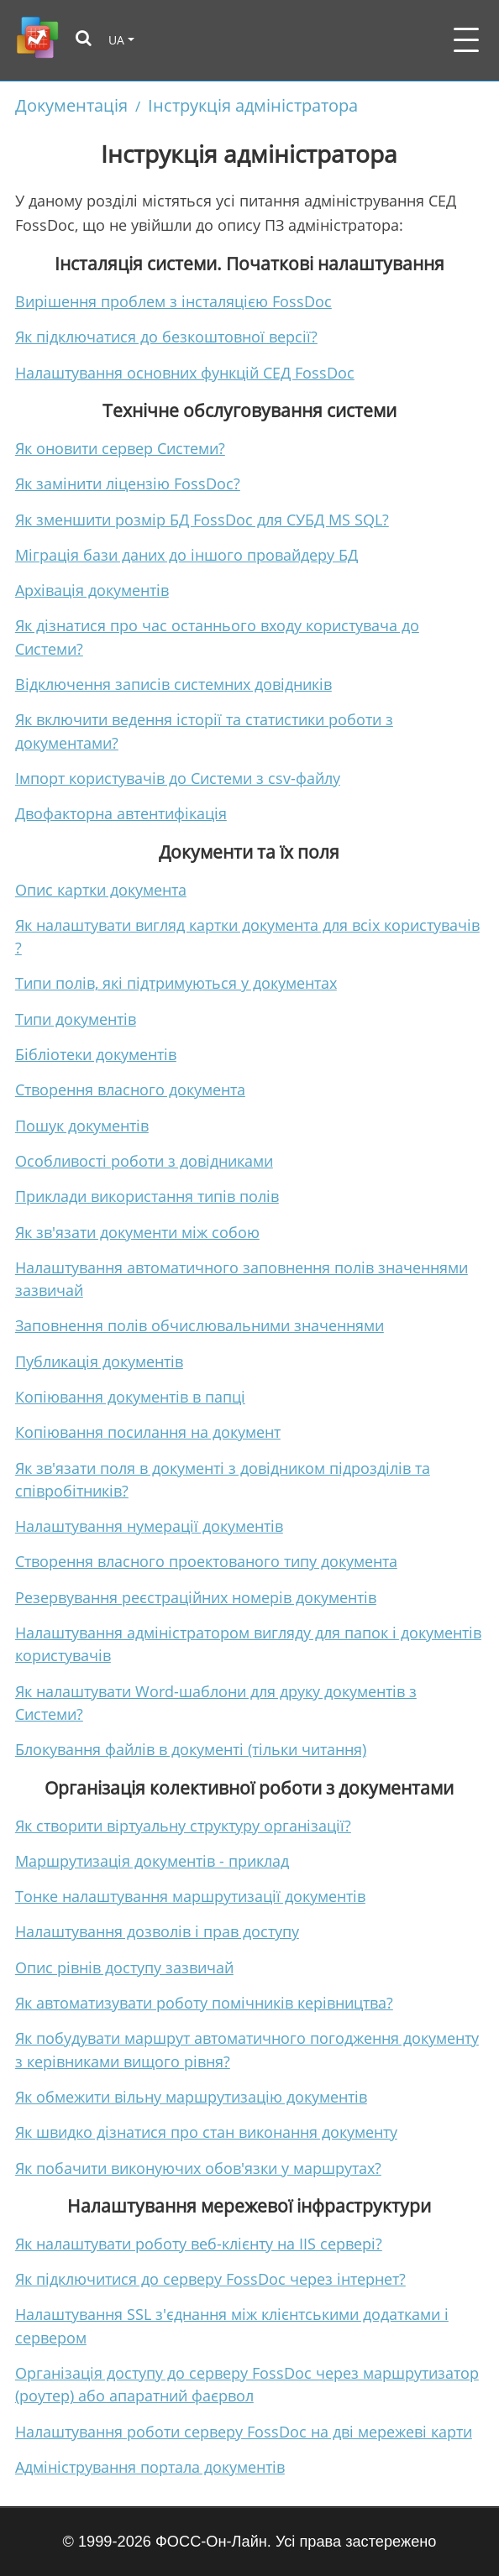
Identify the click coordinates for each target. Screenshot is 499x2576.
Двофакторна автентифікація (121, 813)
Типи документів (75, 1019)
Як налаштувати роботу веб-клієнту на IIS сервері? (198, 2244)
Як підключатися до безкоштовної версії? (166, 337)
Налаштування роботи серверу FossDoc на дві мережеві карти (243, 2432)
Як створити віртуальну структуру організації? (183, 1826)
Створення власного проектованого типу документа (206, 1561)
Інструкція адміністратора (253, 105)
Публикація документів (99, 1361)
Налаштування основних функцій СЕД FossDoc (185, 373)
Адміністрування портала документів (150, 2467)
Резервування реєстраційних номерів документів (195, 1597)
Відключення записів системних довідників (173, 684)
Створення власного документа (130, 1089)
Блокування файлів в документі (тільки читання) (190, 1749)
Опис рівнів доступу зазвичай (124, 1967)
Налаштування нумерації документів (149, 1526)
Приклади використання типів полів (147, 1196)
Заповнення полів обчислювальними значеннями (199, 1325)
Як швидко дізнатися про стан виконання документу (206, 2132)
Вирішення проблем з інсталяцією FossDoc (173, 301)
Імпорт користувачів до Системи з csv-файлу (177, 778)
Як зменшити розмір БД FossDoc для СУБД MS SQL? (202, 519)
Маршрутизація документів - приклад (152, 1861)
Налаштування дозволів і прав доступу (157, 1931)
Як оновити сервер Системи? (120, 448)
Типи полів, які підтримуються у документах (176, 983)
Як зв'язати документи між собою (137, 1232)
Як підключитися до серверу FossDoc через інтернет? (210, 2279)
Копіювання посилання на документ (148, 1432)
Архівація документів (92, 590)
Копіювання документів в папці (130, 1397)
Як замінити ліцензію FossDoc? (127, 483)
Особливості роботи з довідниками (144, 1161)
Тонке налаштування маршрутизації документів (190, 1896)
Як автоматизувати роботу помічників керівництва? (204, 2003)
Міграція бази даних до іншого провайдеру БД (186, 555)
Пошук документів (82, 1126)
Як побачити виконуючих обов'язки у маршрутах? (198, 2168)
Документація (71, 105)
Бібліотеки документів (95, 1054)
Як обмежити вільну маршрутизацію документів (191, 2097)
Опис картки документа (100, 890)
